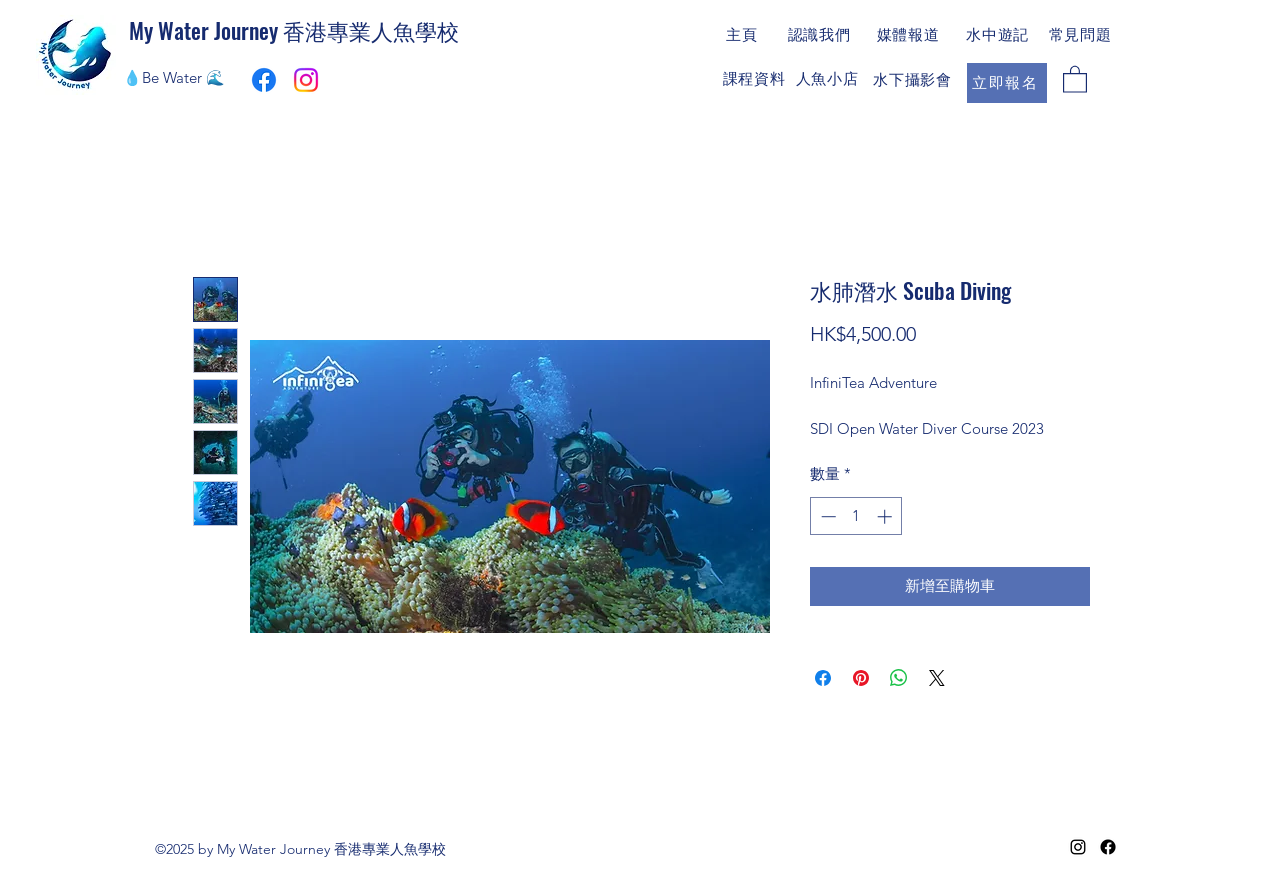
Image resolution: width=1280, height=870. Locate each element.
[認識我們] (821, 35)
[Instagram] (306, 80)
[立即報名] (1007, 83)
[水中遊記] (999, 35)
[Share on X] (937, 678)
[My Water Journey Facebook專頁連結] (264, 80)
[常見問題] (1082, 35)
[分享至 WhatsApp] (899, 678)
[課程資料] (756, 79)
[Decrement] (826, 516)
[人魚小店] (829, 79)
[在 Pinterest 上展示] (861, 678)
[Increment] (886, 516)
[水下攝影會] (914, 80)
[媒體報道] (910, 35)
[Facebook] (1108, 847)
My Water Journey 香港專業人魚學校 (294, 30)
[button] (1075, 78)
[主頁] (744, 35)
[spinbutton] (856, 516)
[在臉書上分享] (823, 678)
